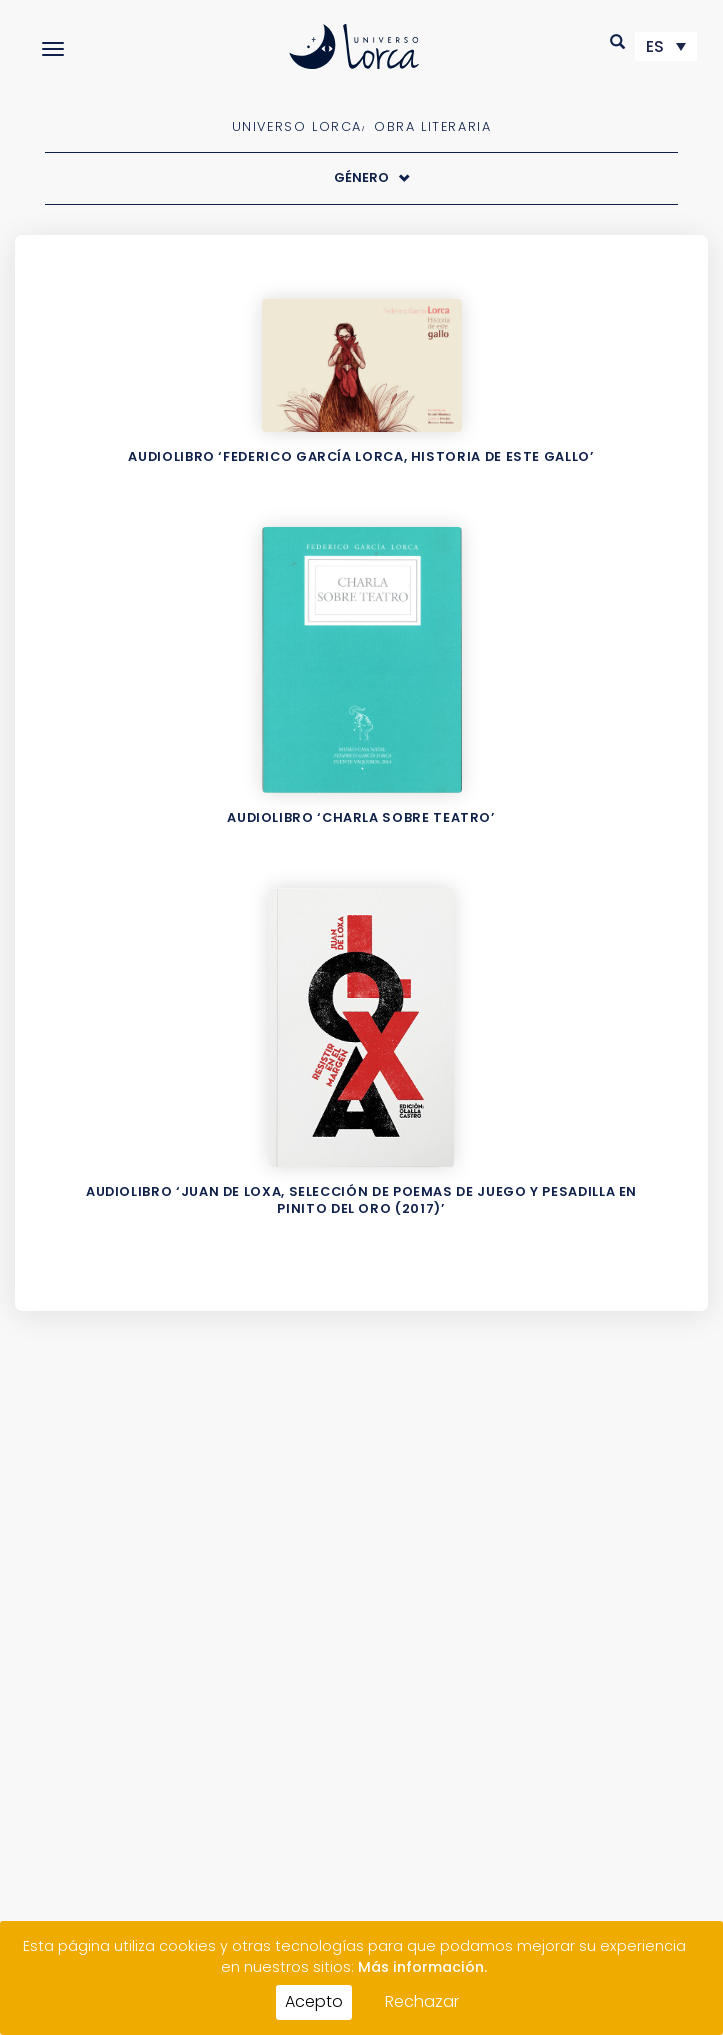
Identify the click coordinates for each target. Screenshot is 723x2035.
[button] (618, 41)
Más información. (422, 1967)
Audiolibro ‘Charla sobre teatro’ (361, 817)
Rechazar (422, 2001)
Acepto (314, 2001)
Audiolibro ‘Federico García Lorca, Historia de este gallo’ (361, 456)
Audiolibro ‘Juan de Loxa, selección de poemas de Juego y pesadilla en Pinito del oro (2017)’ (361, 1200)
